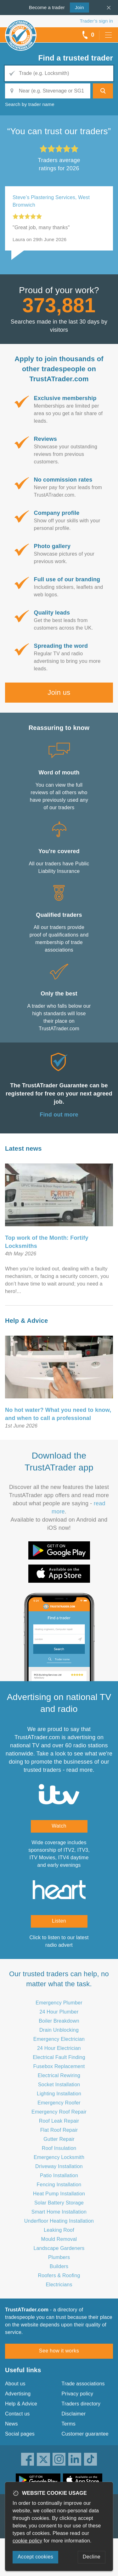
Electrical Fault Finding (59, 2057)
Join (77, 7)
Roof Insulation (59, 2148)
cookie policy (27, 2540)
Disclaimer (74, 2413)
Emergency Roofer (59, 2102)
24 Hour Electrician (59, 2048)
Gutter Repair (59, 2139)
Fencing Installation (59, 2184)
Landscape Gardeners (58, 2248)
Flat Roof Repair (59, 2130)
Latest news (23, 1148)
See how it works (59, 2350)
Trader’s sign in (96, 21)
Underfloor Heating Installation (59, 2221)
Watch (59, 1826)
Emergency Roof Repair (59, 2111)
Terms (69, 2423)
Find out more (59, 1114)
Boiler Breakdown (59, 2021)
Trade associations (83, 2383)
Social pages (20, 2433)
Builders (59, 2266)
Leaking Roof (59, 2230)
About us (15, 2383)
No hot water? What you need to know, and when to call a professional (58, 1414)
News (11, 2423)
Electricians (59, 2284)
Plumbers (59, 2257)
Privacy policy (77, 2393)
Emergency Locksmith (59, 2157)
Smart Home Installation (59, 2211)
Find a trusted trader (75, 58)
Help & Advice (26, 1320)
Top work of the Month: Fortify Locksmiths (46, 1242)
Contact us (17, 2413)
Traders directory (81, 2403)
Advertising (18, 2393)
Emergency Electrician (59, 2039)
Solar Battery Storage (59, 2202)
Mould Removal (59, 2239)
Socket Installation (59, 2084)
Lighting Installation (59, 2093)
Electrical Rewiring (59, 2075)
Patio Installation (59, 2175)
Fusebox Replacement (59, 2066)
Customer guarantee (85, 2433)
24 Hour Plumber (59, 2011)
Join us (59, 692)
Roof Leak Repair (59, 2121)
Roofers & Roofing (59, 2275)
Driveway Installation (59, 2166)
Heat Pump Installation (59, 2193)
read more (79, 1770)
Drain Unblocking (59, 2030)
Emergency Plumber (59, 2002)
